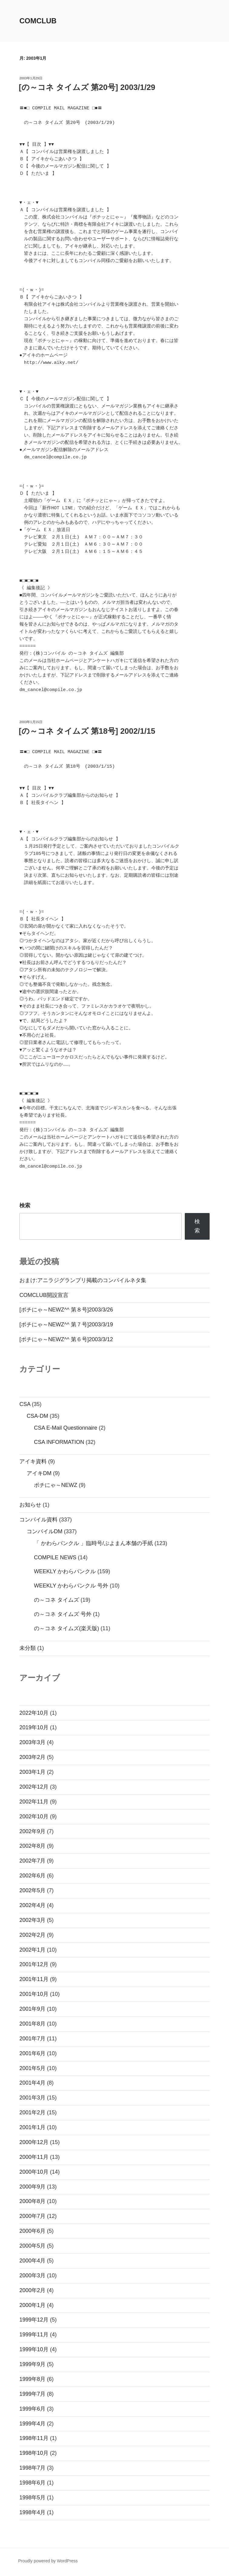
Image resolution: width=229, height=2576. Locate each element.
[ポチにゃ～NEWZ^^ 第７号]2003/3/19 (66, 1324)
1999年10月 (33, 2349)
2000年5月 (32, 2246)
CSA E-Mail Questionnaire (65, 1428)
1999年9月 (32, 2364)
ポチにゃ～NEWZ (55, 1485)
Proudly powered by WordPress (48, 2560)
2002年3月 (32, 1920)
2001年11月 (33, 1979)
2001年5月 (32, 2068)
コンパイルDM (44, 1531)
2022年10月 (33, 1713)
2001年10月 (33, 1994)
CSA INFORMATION (59, 1442)
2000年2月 (32, 2290)
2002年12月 (33, 1787)
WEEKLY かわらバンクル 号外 (71, 1586)
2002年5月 (32, 1890)
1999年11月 (33, 2335)
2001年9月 (32, 2009)
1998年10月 (33, 2453)
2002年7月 (32, 1861)
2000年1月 (32, 2305)
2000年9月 (32, 2187)
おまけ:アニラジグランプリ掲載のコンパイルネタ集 (82, 1280)
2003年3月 (32, 1742)
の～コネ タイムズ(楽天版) (66, 1628)
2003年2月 (32, 1757)
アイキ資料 (33, 1461)
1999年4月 (32, 2424)
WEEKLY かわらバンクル (65, 1571)
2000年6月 (32, 2231)
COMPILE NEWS (55, 1557)
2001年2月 (32, 2112)
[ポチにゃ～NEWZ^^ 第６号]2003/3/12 (66, 1339)
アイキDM (39, 1473)
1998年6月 (32, 2483)
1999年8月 (32, 2379)
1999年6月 (32, 2409)
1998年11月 (33, 2438)
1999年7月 (32, 2394)
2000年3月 (32, 2275)
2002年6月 (32, 1876)
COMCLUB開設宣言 (43, 1295)
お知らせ (30, 1505)
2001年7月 (32, 2039)
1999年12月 (33, 2320)
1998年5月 (32, 2498)
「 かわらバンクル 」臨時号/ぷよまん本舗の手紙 (93, 1543)
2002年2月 (32, 1935)
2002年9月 (32, 1831)
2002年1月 (32, 1950)
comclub (38, 21)
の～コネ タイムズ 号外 (62, 1614)
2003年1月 (32, 1772)
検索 (24, 1205)
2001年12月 (33, 1964)
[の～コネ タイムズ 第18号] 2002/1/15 (87, 731)
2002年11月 (33, 1802)
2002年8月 (32, 1846)
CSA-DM (37, 1416)
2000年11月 (33, 2157)
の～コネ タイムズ (56, 1600)
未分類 (27, 1648)
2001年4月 (32, 2083)
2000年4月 (32, 2261)
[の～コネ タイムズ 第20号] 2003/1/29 (87, 87)
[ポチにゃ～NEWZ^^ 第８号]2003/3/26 (66, 1310)
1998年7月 (32, 2468)
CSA (24, 1404)
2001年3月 (32, 2098)
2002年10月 (33, 1816)
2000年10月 (33, 2172)
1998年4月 (32, 2512)
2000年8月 (32, 2201)
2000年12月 (33, 2142)
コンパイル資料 (38, 1520)
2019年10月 (33, 1727)
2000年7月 (32, 2216)
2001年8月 (32, 2024)
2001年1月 (32, 2127)
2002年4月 (32, 1905)
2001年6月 (32, 2053)
